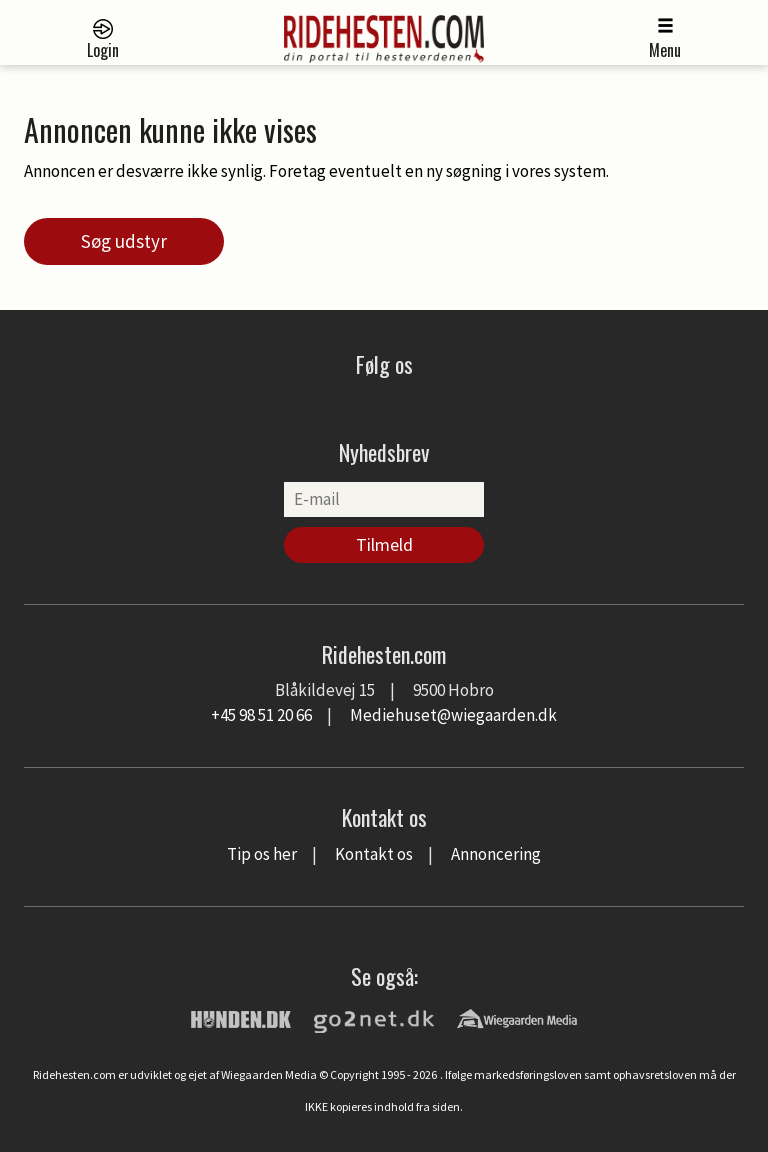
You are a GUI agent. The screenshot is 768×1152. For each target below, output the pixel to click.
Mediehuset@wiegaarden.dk (453, 715)
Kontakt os (374, 854)
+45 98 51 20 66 (261, 715)
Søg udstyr (124, 241)
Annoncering (496, 854)
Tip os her (262, 854)
